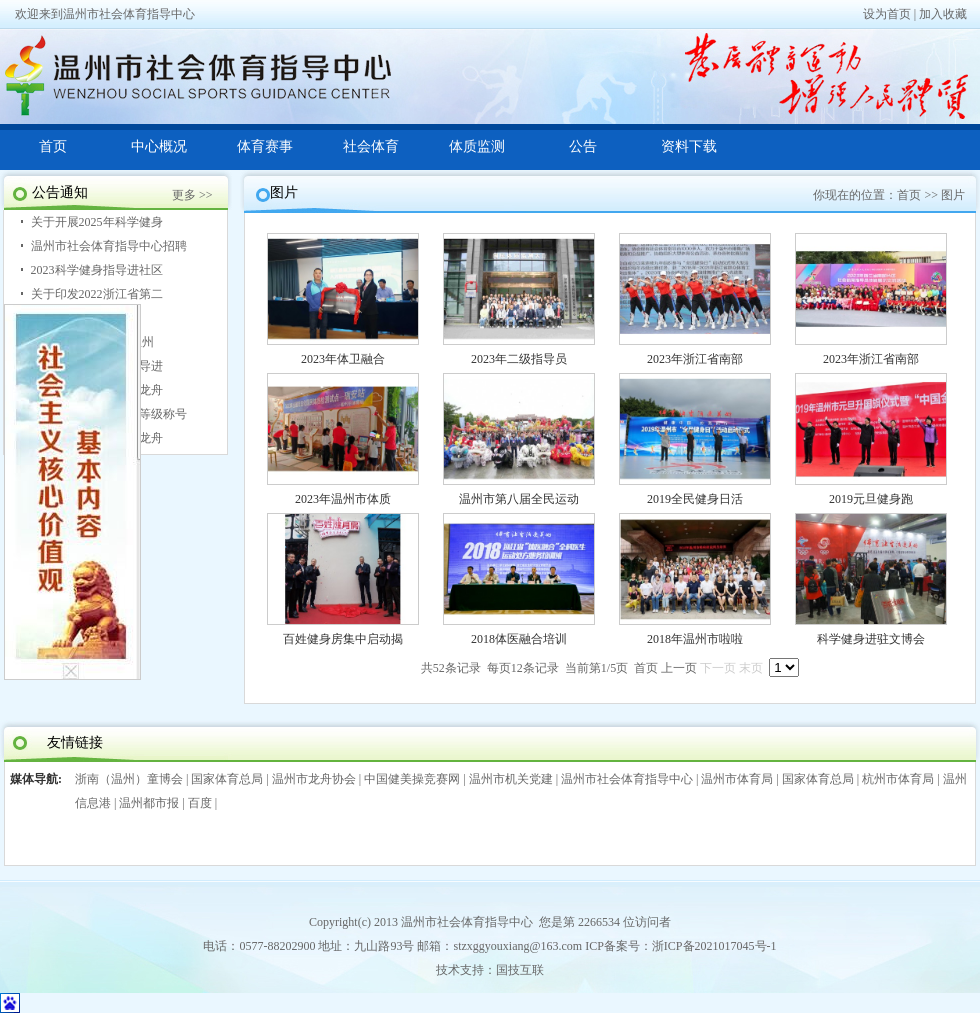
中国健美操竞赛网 (412, 779)
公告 (583, 146)
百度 (200, 803)
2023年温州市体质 (343, 499)
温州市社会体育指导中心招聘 (109, 246)
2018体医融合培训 (519, 639)
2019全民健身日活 (695, 499)
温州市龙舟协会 (314, 779)
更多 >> (192, 195)
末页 (751, 668)
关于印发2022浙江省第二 (97, 294)
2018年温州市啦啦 (695, 639)
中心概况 (159, 146)
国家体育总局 (227, 779)
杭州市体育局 (898, 779)
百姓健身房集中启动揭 (343, 639)
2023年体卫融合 (343, 359)
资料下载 (689, 146)
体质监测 (477, 146)
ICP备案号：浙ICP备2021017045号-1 (680, 946)
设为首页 (887, 14)
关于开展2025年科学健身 (97, 222)
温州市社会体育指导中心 (627, 779)
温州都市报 (149, 803)
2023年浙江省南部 (695, 359)
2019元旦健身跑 (871, 499)
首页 (53, 146)
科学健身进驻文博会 (871, 639)
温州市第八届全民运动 (519, 499)
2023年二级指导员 (519, 359)
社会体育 (371, 146)
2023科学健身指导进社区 (97, 270)
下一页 (718, 668)
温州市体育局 (737, 779)
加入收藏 (943, 14)
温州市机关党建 (511, 779)
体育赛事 (265, 146)
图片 (953, 195)
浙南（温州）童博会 (129, 779)
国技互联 (520, 970)
